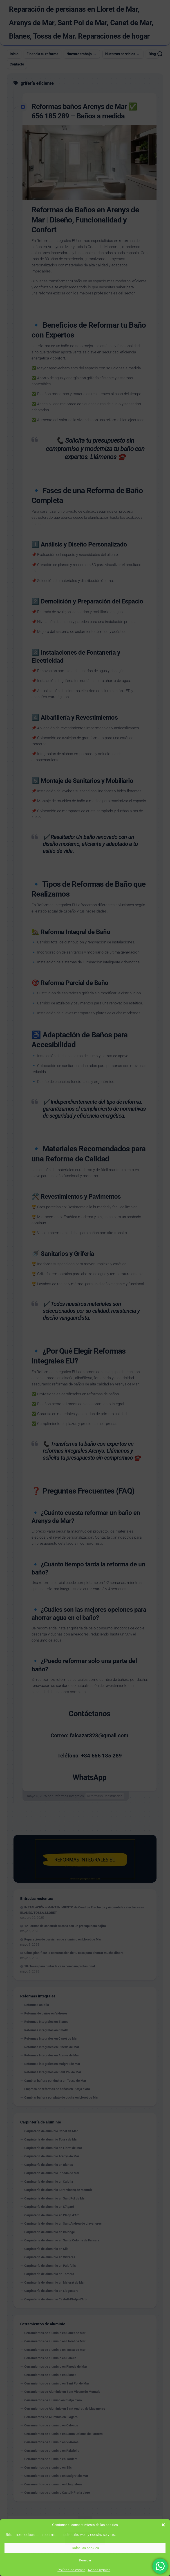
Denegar (85, 2560)
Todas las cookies (85, 2548)
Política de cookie (71, 2570)
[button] (163, 2525)
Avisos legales (99, 2570)
